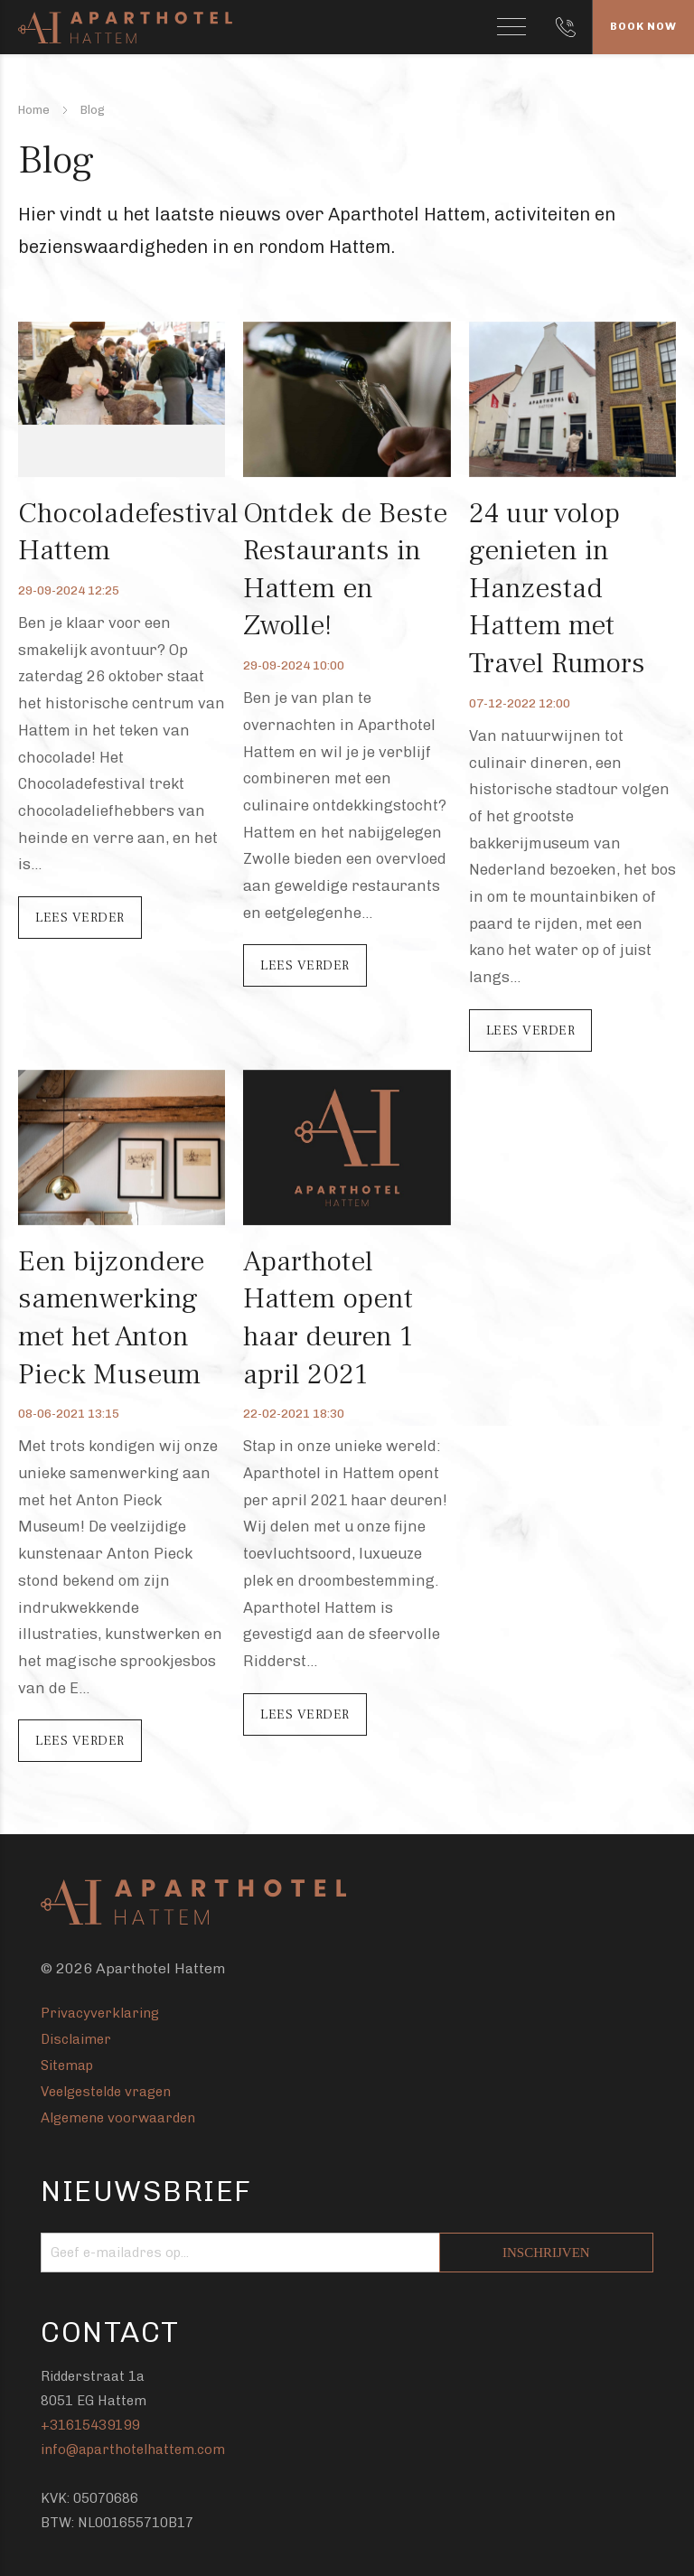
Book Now (643, 26)
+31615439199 (90, 2425)
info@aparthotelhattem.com (133, 2449)
